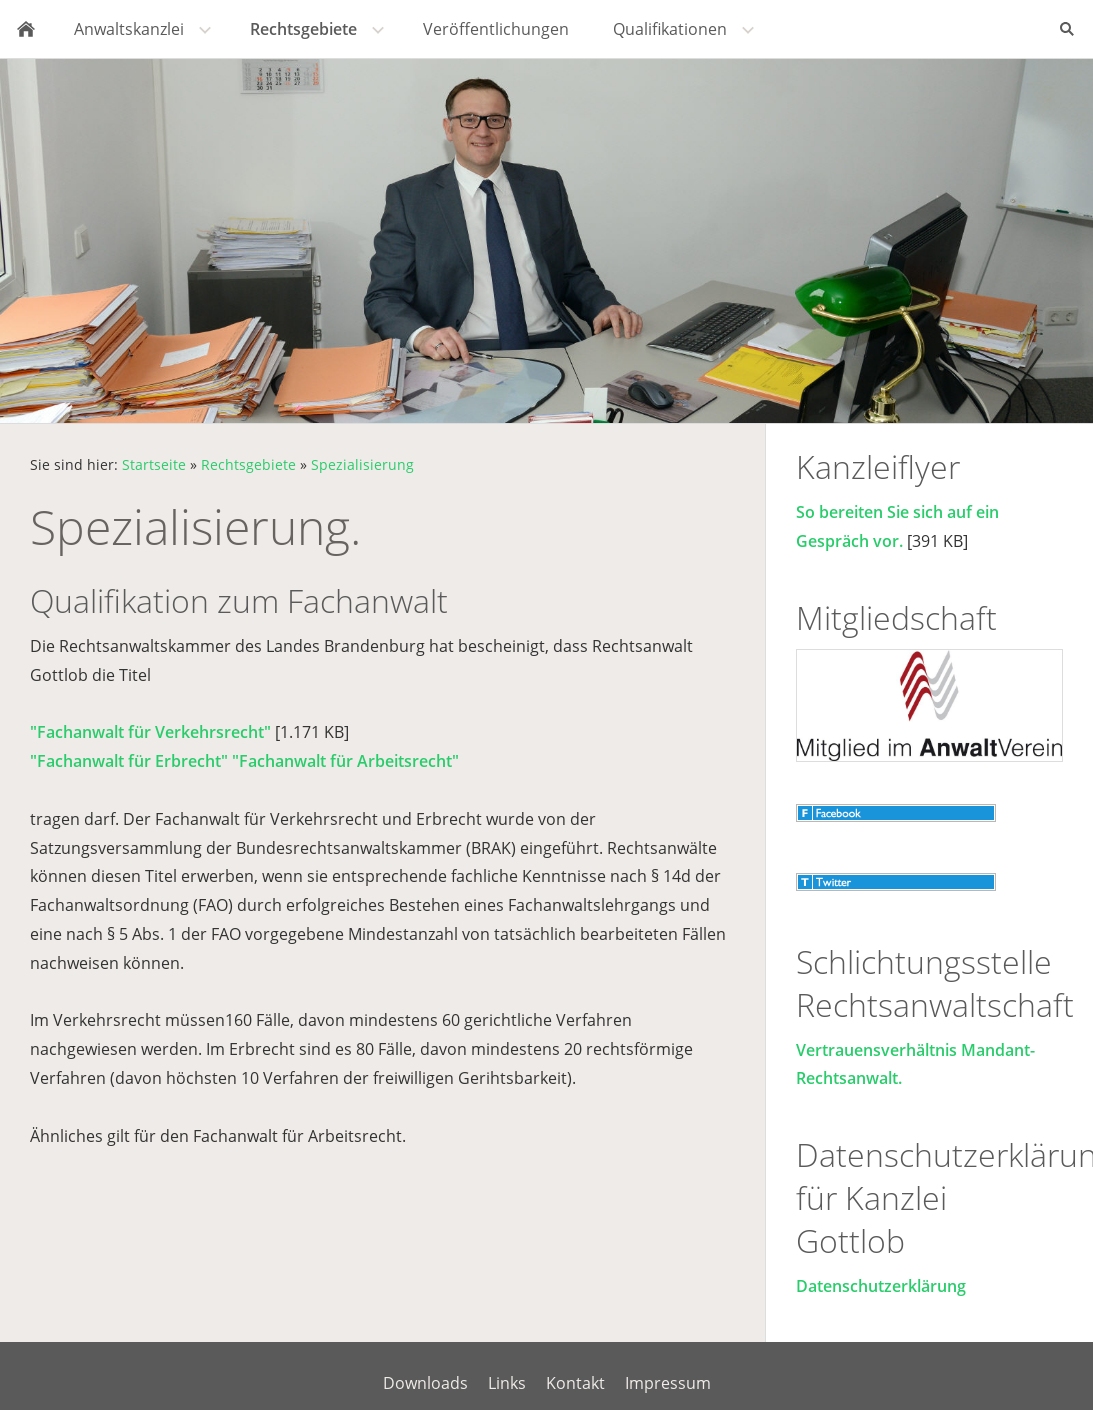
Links (507, 1383)
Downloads (425, 1383)
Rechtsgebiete (248, 464)
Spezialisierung (362, 464)
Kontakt (575, 1383)
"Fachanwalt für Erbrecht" (129, 761)
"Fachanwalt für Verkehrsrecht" (150, 732)
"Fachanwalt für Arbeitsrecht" (345, 761)
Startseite (154, 464)
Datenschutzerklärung (881, 1286)
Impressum (668, 1383)
